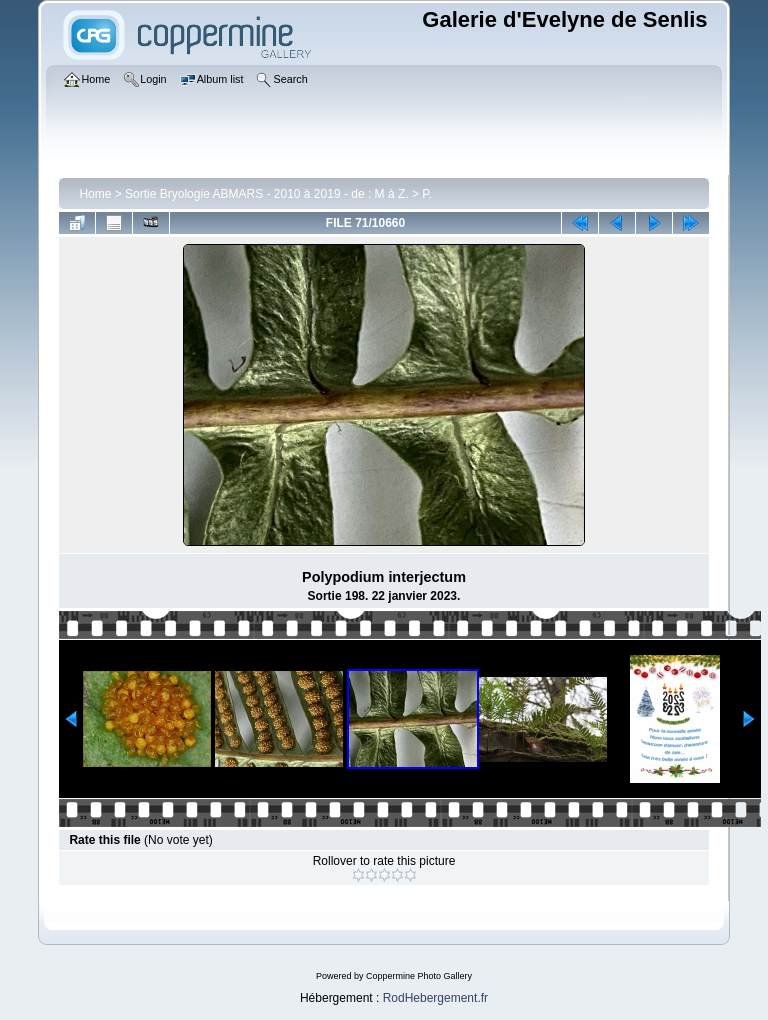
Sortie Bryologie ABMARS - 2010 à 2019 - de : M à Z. (266, 194)
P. (427, 194)
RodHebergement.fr (435, 998)
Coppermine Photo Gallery (419, 976)
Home (95, 194)
